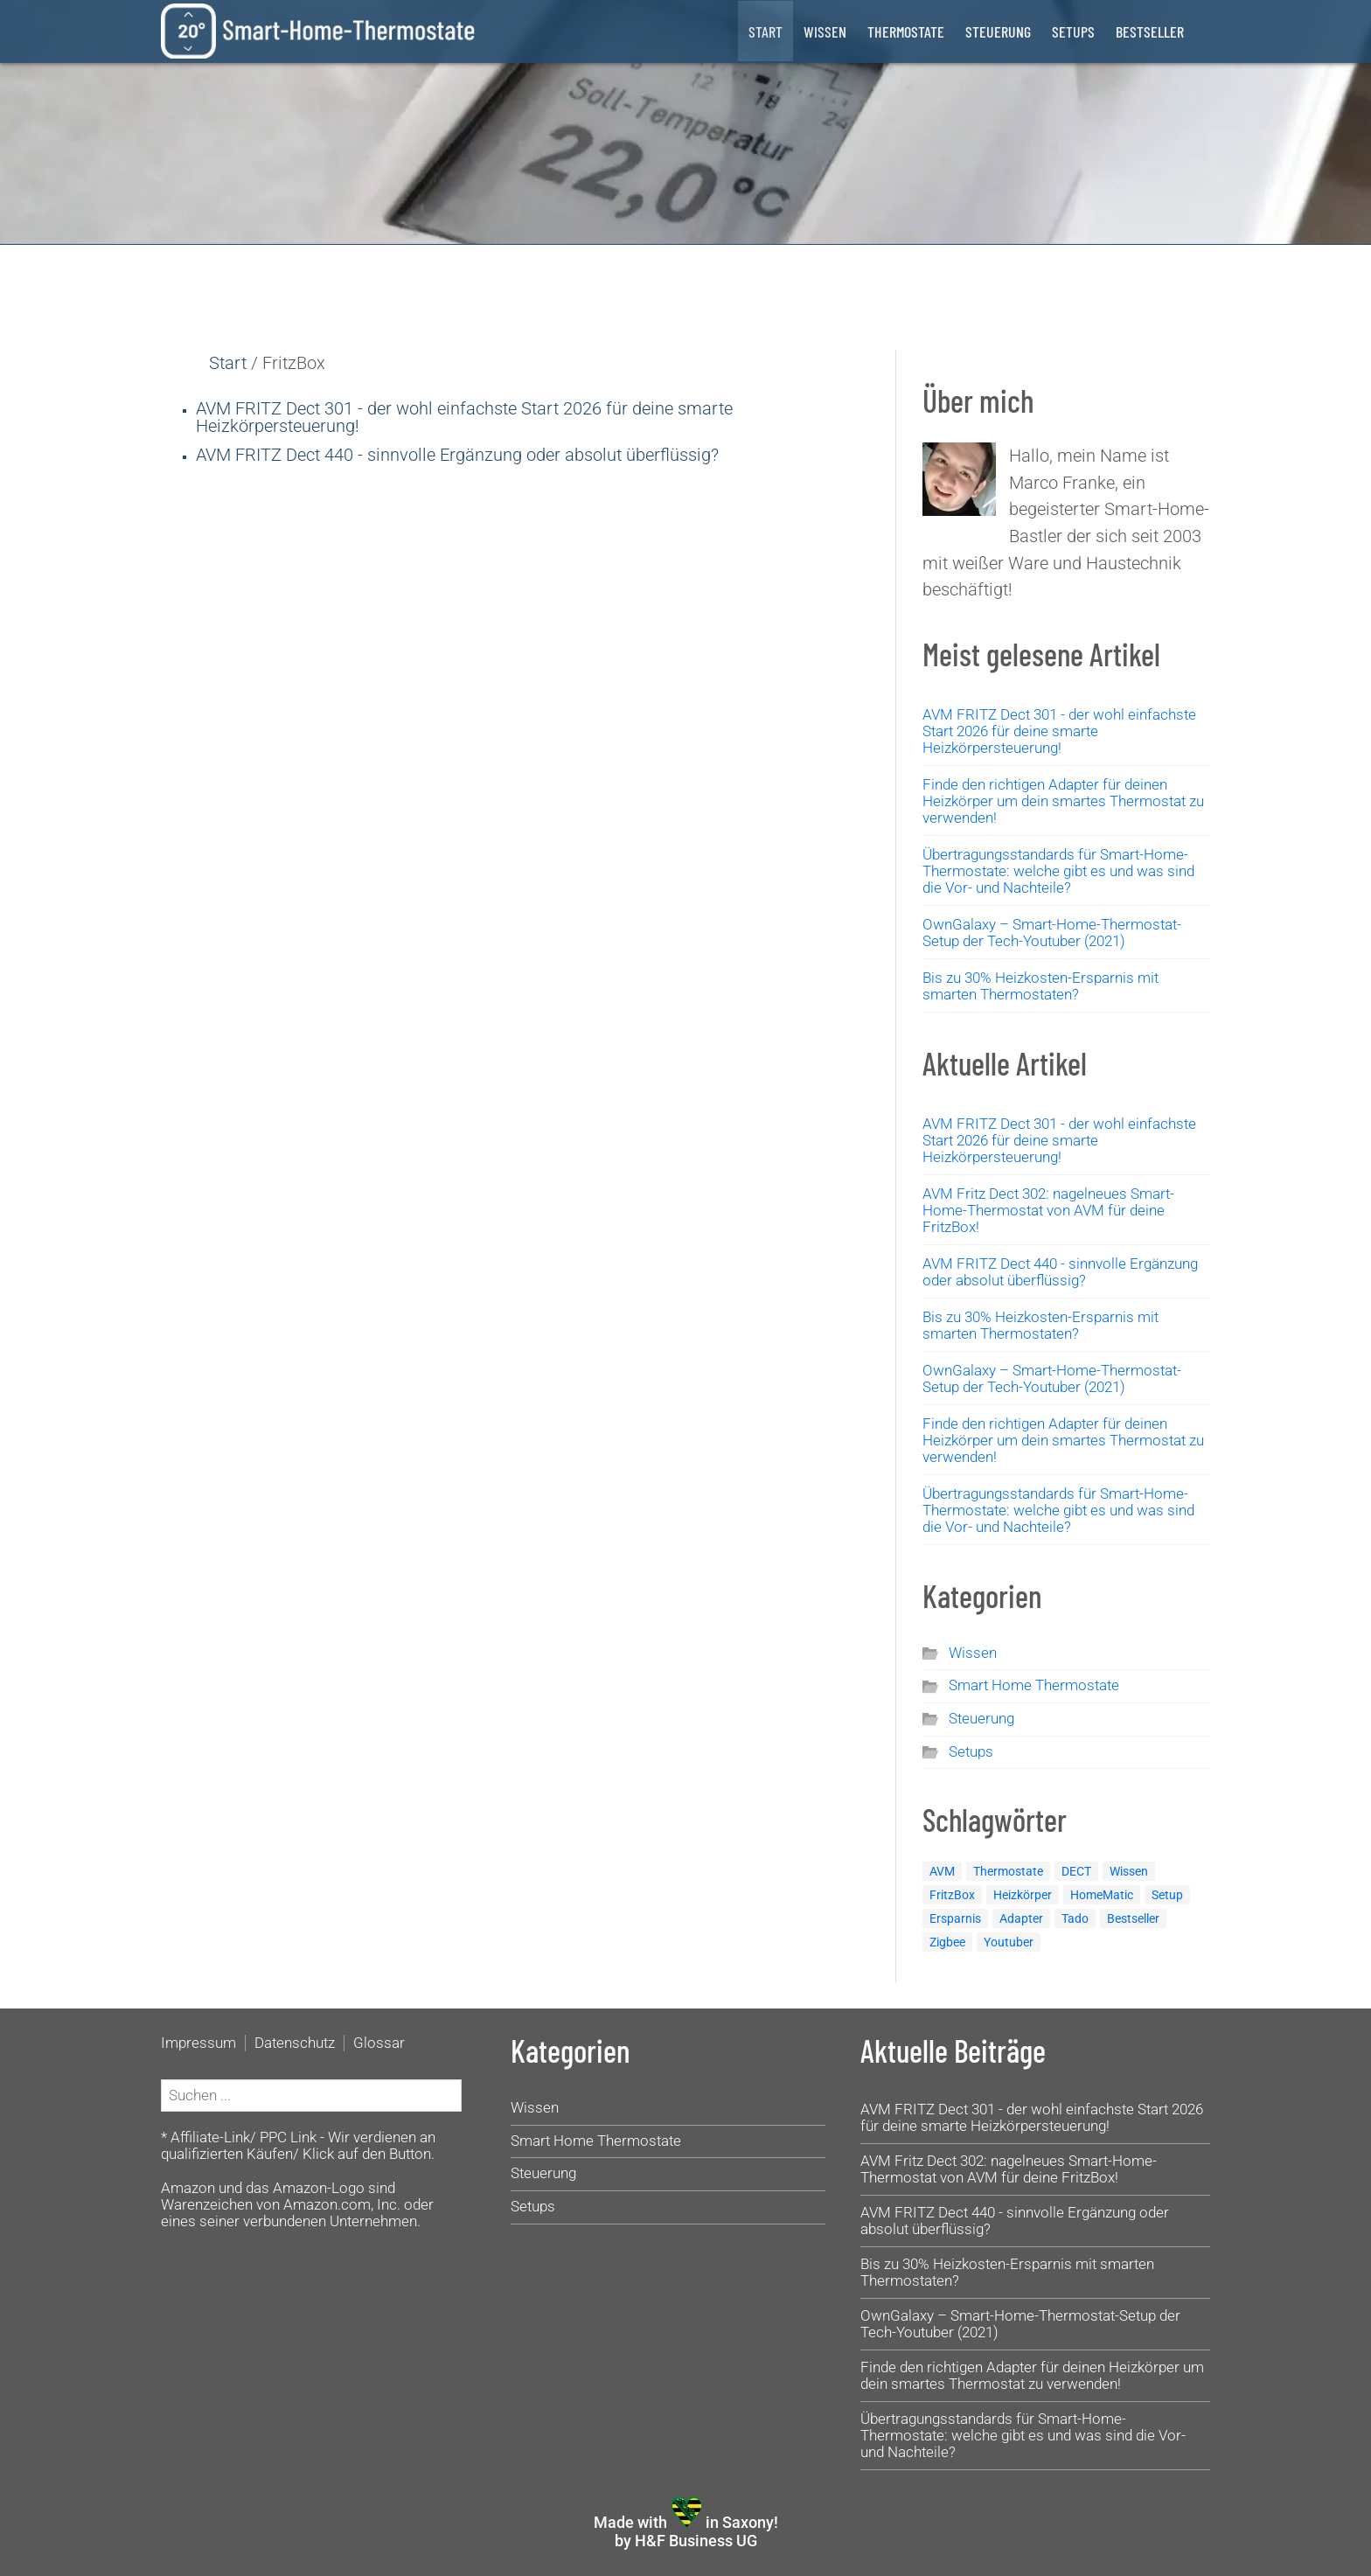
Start (765, 31)
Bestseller (1150, 31)
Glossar (379, 2043)
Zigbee (947, 1942)
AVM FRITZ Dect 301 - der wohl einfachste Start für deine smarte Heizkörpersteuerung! (464, 417)
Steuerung (998, 31)
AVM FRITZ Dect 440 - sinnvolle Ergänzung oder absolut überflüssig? (457, 454)
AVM (942, 1871)
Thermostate (905, 31)
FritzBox (952, 1895)
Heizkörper (1022, 1895)
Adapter (1021, 1918)
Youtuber (1008, 1942)
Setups (1073, 31)
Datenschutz (294, 2043)
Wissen (825, 31)
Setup (1167, 1895)
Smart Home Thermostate (1034, 1685)
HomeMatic (1101, 1895)
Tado (1075, 1918)
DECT (1076, 1871)
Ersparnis (955, 1918)
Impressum (198, 2043)
